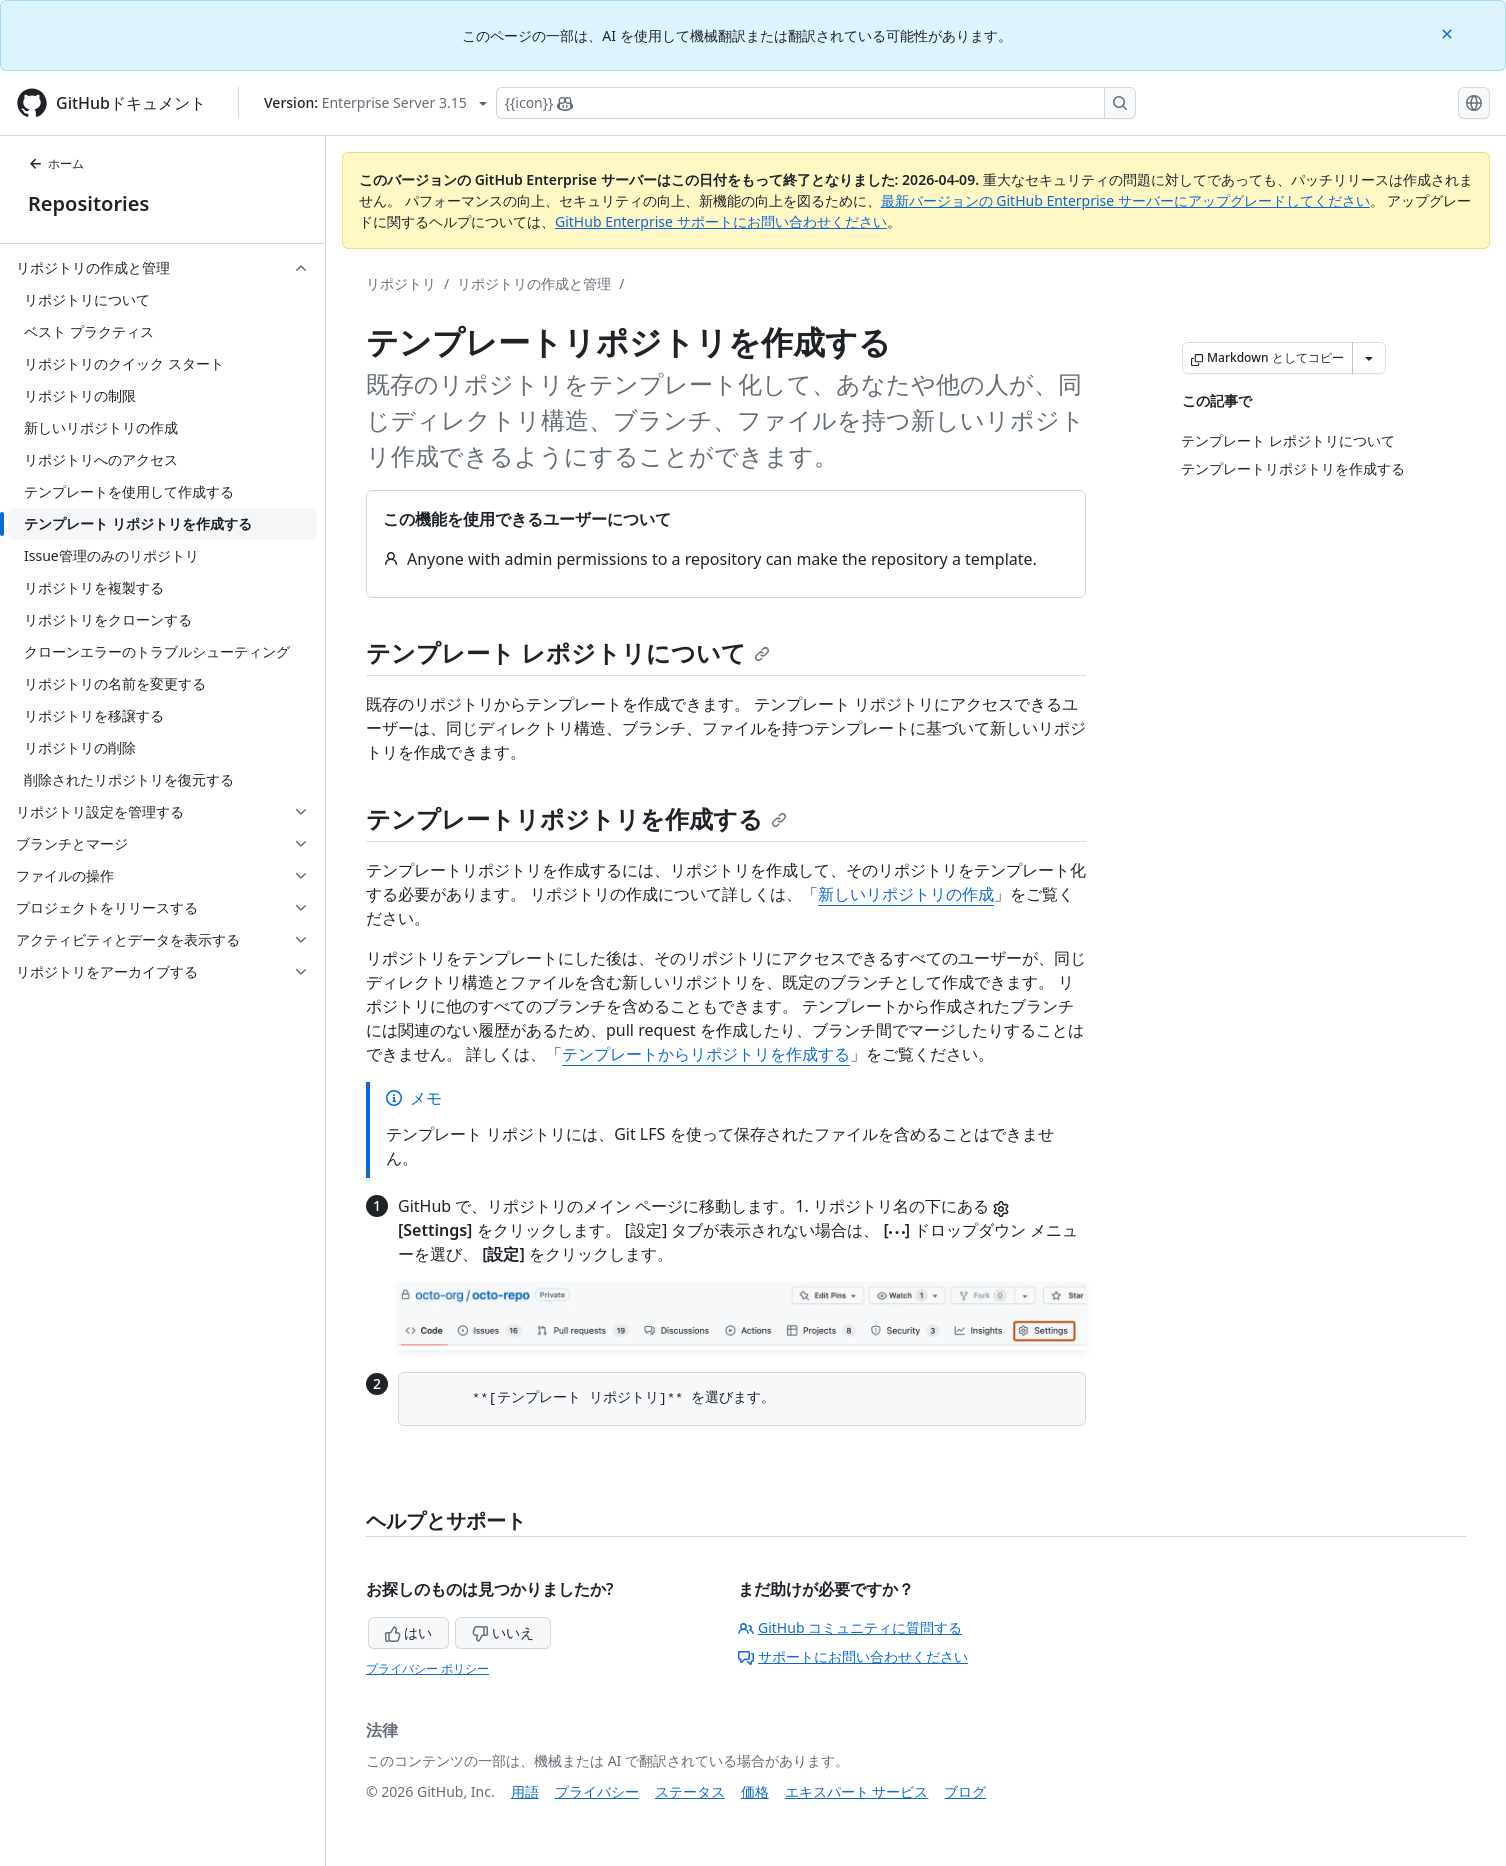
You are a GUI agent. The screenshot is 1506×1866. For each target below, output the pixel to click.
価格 (755, 1791)
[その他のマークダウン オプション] (1369, 358)
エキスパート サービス (857, 1791)
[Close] (1449, 32)
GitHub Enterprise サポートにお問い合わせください (721, 221)
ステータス (690, 1791)
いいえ (503, 1632)
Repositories (88, 203)
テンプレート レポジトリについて (568, 652)
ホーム (56, 163)
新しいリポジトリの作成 (906, 894)
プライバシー (597, 1791)
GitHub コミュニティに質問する (850, 1627)
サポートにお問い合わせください (853, 1656)
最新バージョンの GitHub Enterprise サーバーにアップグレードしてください (1125, 200)
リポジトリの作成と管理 (534, 283)
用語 (525, 1791)
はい (409, 1632)
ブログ (965, 1791)
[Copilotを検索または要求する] (816, 103)
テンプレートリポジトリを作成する (576, 818)
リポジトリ (401, 283)
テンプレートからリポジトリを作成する (706, 1054)
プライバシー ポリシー (427, 1668)
